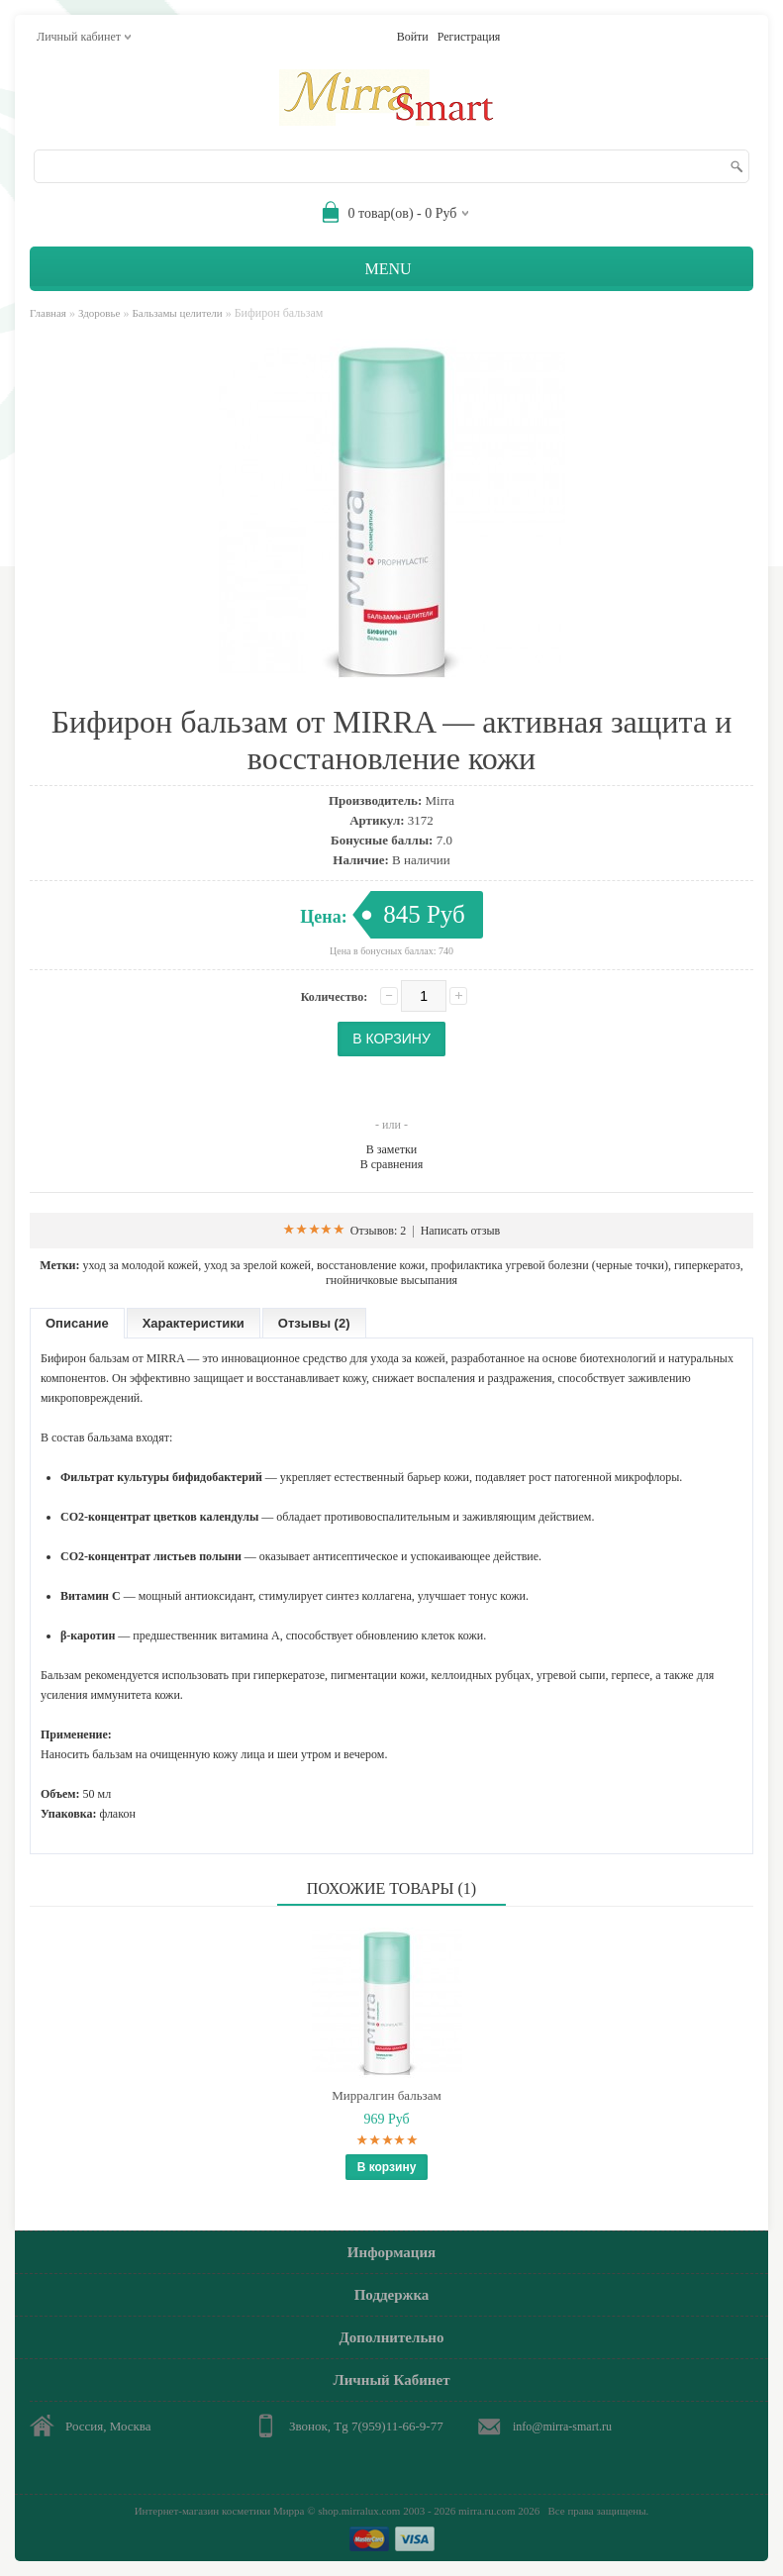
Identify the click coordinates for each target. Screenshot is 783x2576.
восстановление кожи (371, 1265)
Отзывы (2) (314, 1323)
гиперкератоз (707, 1265)
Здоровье (99, 313)
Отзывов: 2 (378, 1231)
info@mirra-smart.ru (562, 2426)
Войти (413, 37)
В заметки (392, 1149)
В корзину (387, 2167)
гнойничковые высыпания (391, 1280)
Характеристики (194, 1323)
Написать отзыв (461, 1231)
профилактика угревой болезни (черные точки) (549, 1265)
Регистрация (469, 37)
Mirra (439, 800)
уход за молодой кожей (140, 1265)
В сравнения (391, 1164)
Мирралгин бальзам (386, 2095)
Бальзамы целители (177, 313)
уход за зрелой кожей (257, 1265)
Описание (77, 1323)
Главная (48, 313)
